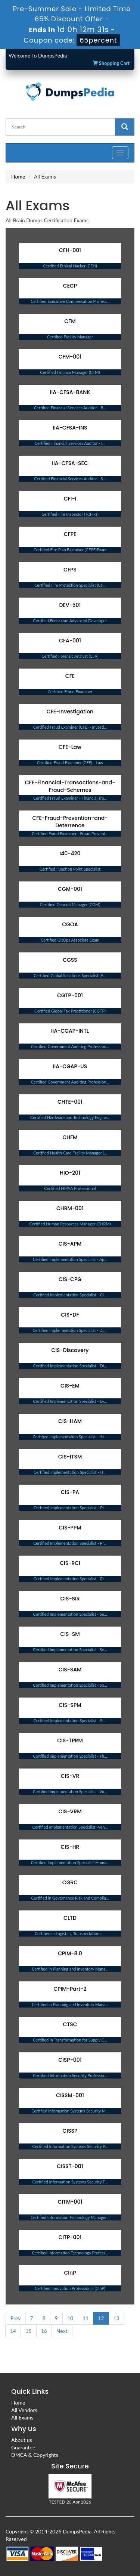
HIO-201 (70, 1173)
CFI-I (70, 498)
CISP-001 (69, 2060)
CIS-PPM (70, 1527)
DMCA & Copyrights (34, 2455)
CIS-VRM (69, 1811)
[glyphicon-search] (124, 127)
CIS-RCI (70, 1563)
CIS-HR (70, 1847)
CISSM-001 (70, 2095)
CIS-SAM (70, 1669)
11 (85, 2318)
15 (28, 2331)
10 (70, 2318)
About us (21, 2440)
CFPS (70, 569)
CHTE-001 (70, 1102)
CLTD (70, 1918)
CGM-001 (70, 889)
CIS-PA (70, 1492)
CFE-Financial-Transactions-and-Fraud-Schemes (70, 786)
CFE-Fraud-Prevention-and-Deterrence (70, 821)
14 (13, 2331)
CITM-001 (70, 2201)
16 (44, 2331)
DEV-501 (70, 605)
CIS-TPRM (70, 1740)
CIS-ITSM (70, 1456)
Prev (15, 2318)
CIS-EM (70, 1385)
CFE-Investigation (70, 711)
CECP (70, 285)
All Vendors (24, 2410)
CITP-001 (70, 2237)
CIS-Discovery (70, 1350)
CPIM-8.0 (70, 1953)
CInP (70, 2272)
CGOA (70, 924)
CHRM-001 (70, 1208)
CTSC (70, 2024)
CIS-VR (70, 1776)
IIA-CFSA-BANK (70, 392)
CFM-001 (70, 356)
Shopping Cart (111, 63)
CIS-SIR (70, 1598)
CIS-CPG (70, 1279)
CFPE (70, 534)
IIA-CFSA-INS (70, 427)
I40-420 (69, 853)
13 (116, 2318)
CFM (69, 321)
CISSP (70, 2131)
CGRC (70, 1882)
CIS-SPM (70, 1705)
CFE (70, 676)
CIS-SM (70, 1634)
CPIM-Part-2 (69, 1989)
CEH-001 (70, 250)
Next (62, 2331)
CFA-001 (70, 640)
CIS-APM (70, 1243)
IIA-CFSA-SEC (70, 463)
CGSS (70, 960)
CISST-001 (70, 2166)
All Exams (22, 2417)
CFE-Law (70, 747)
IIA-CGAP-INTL (70, 1031)
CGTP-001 (70, 995)
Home (18, 176)
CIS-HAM (70, 1421)
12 (101, 2318)
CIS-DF (70, 1314)
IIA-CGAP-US (70, 1066)
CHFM (69, 1137)
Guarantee (23, 2447)
